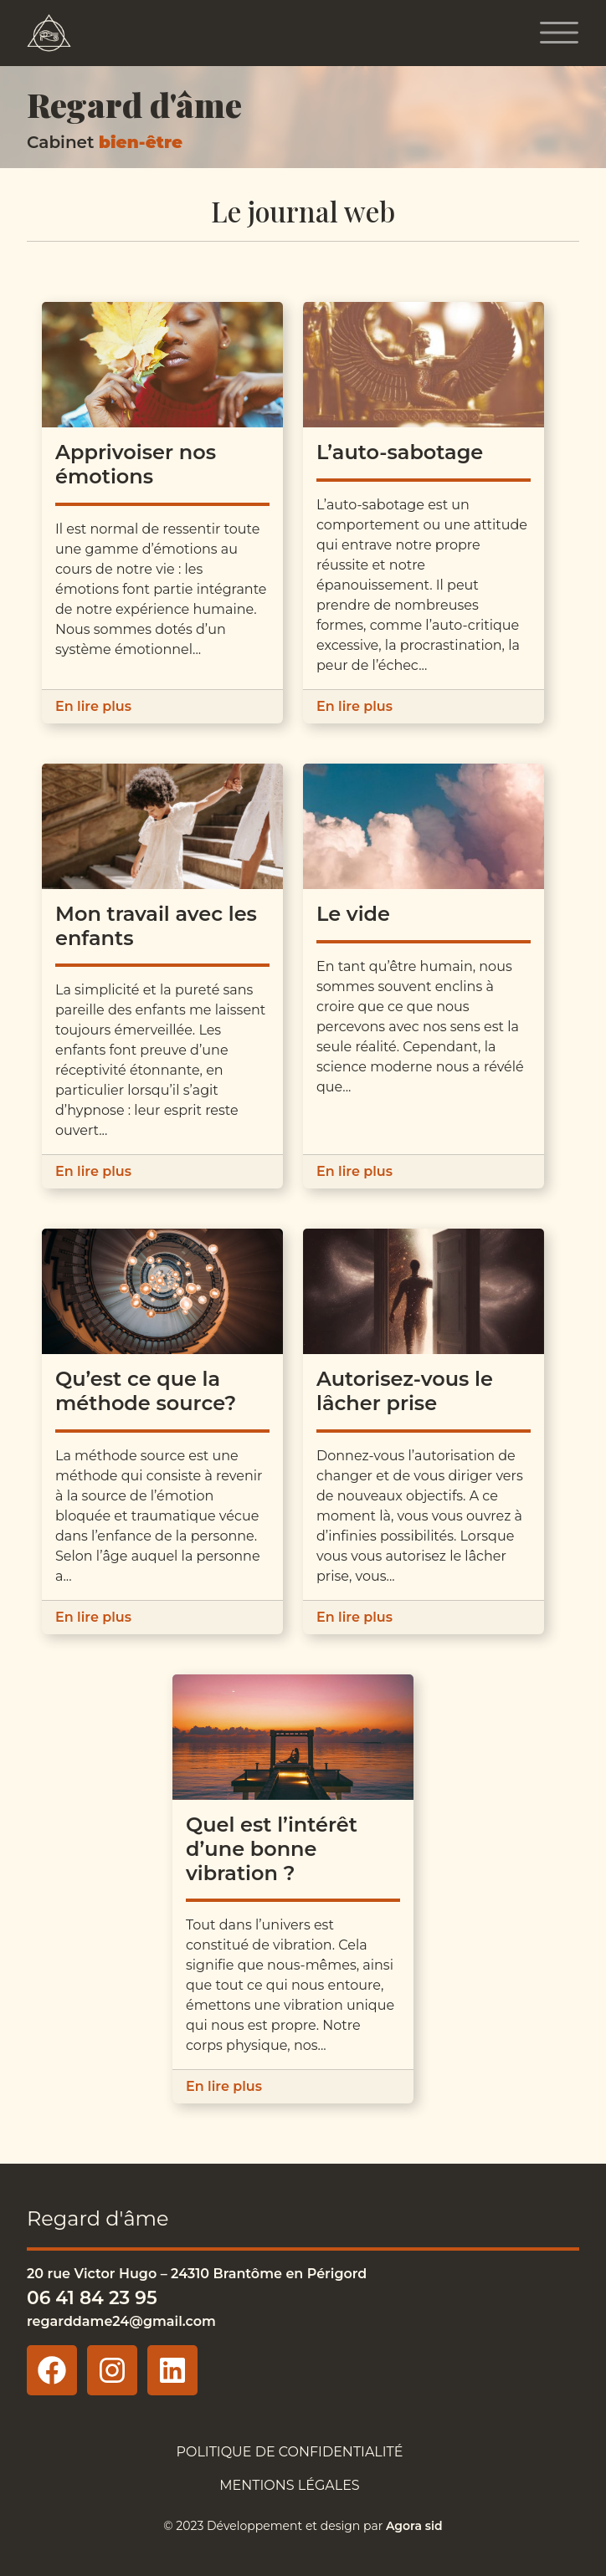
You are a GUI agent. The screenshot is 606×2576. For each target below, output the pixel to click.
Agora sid (414, 2525)
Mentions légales (289, 2485)
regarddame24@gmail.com (121, 2321)
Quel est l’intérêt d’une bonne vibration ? (271, 1848)
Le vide (353, 914)
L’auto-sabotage (399, 452)
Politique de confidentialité (289, 2452)
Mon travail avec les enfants (156, 926)
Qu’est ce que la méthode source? (145, 1391)
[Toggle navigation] (559, 33)
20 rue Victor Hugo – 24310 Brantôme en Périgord (197, 2274)
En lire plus (93, 706)
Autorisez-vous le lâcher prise (404, 1391)
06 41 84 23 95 (92, 2297)
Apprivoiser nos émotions (135, 464)
